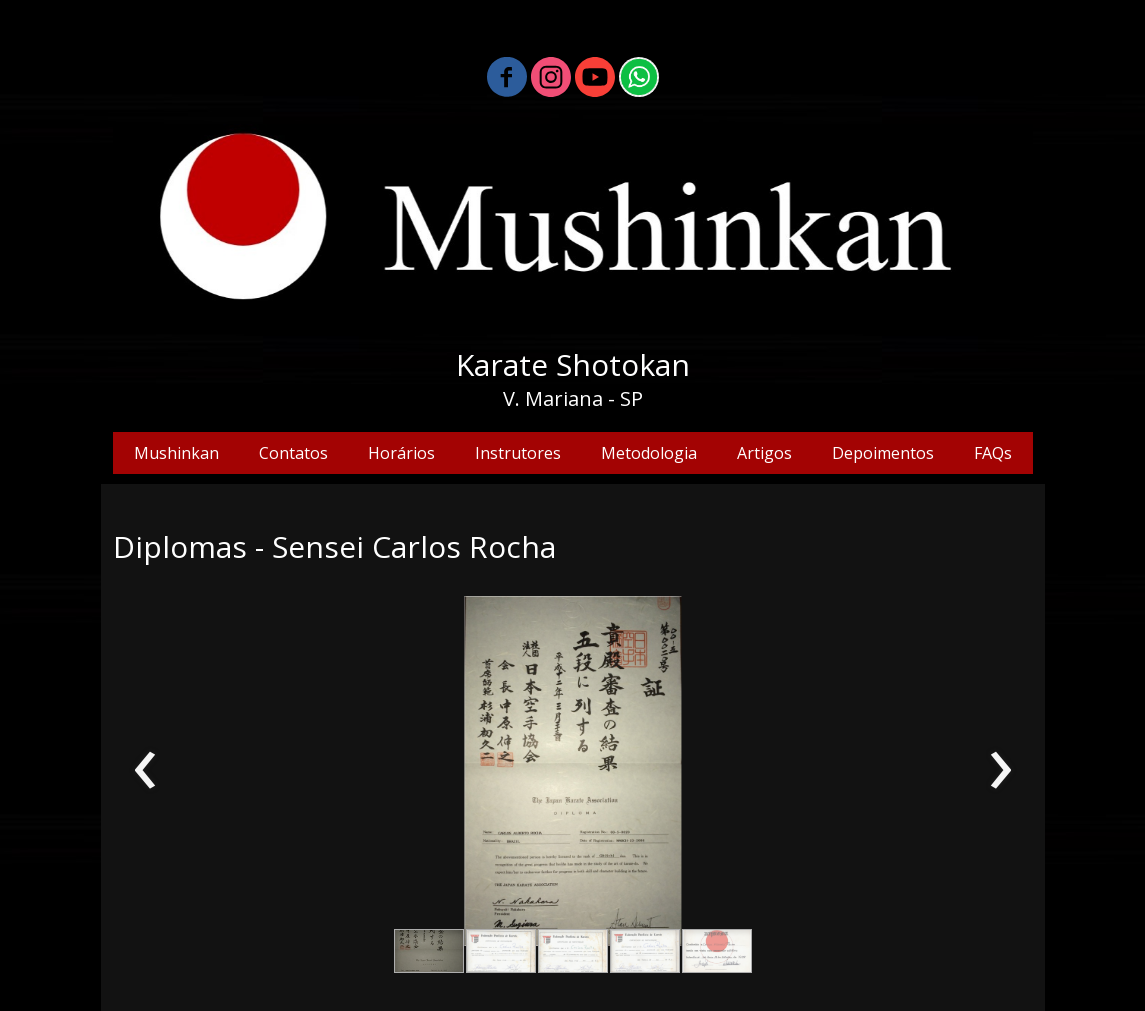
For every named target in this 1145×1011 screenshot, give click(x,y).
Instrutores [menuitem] (518, 453)
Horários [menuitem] (401, 453)
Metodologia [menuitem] (649, 453)
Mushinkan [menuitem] (176, 453)
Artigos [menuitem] (764, 453)
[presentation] (145, 771)
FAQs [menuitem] (993, 453)
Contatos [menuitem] (293, 453)
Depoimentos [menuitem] (883, 453)
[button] (429, 951)
